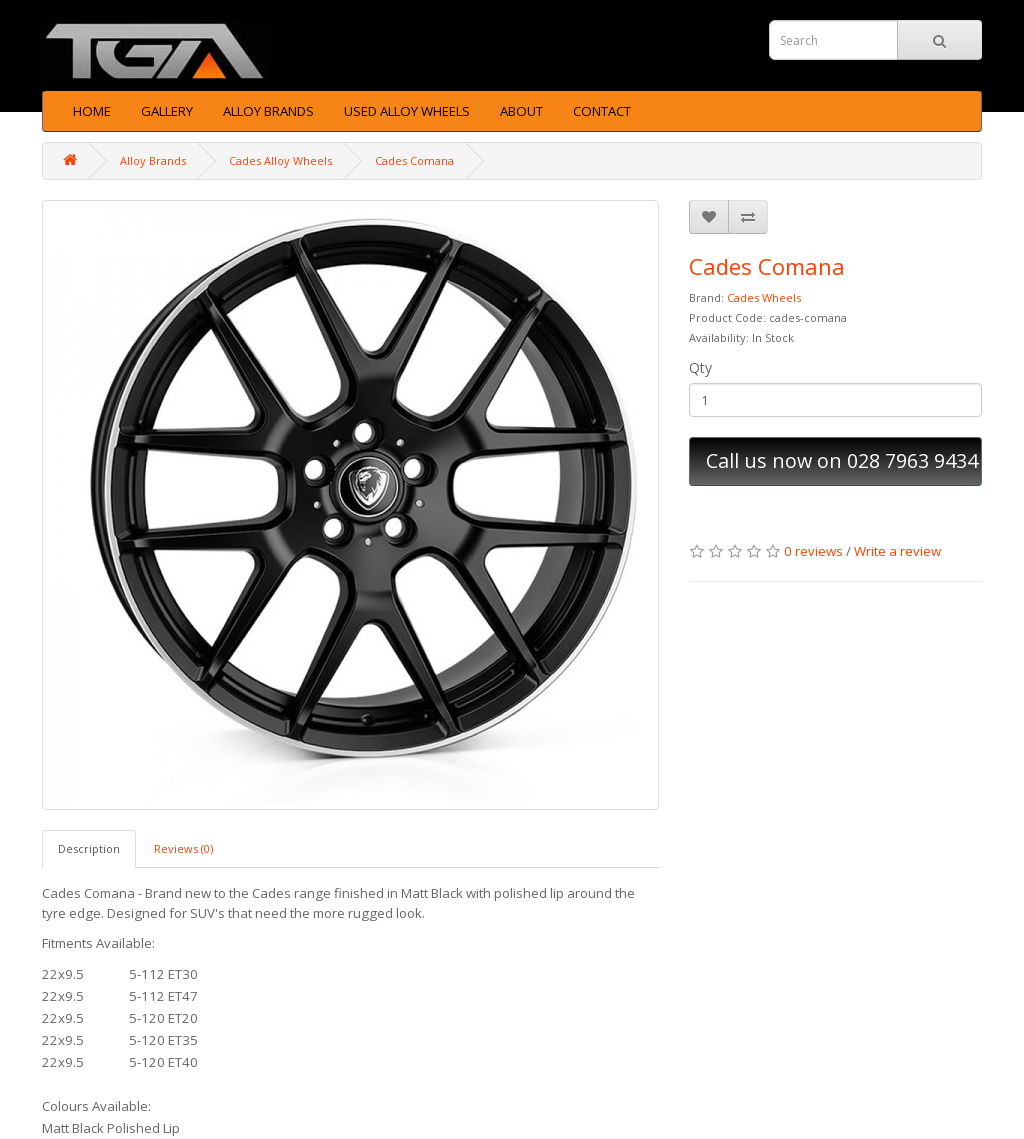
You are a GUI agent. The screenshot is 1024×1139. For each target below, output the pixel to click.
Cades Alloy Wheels (280, 160)
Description (89, 848)
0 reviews (813, 551)
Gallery (167, 111)
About (521, 111)
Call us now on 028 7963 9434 (842, 460)
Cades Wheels (764, 297)
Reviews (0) (183, 848)
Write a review (897, 551)
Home (92, 111)
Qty (700, 367)
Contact (602, 111)
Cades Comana (414, 160)
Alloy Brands (268, 111)
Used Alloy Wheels (407, 111)
